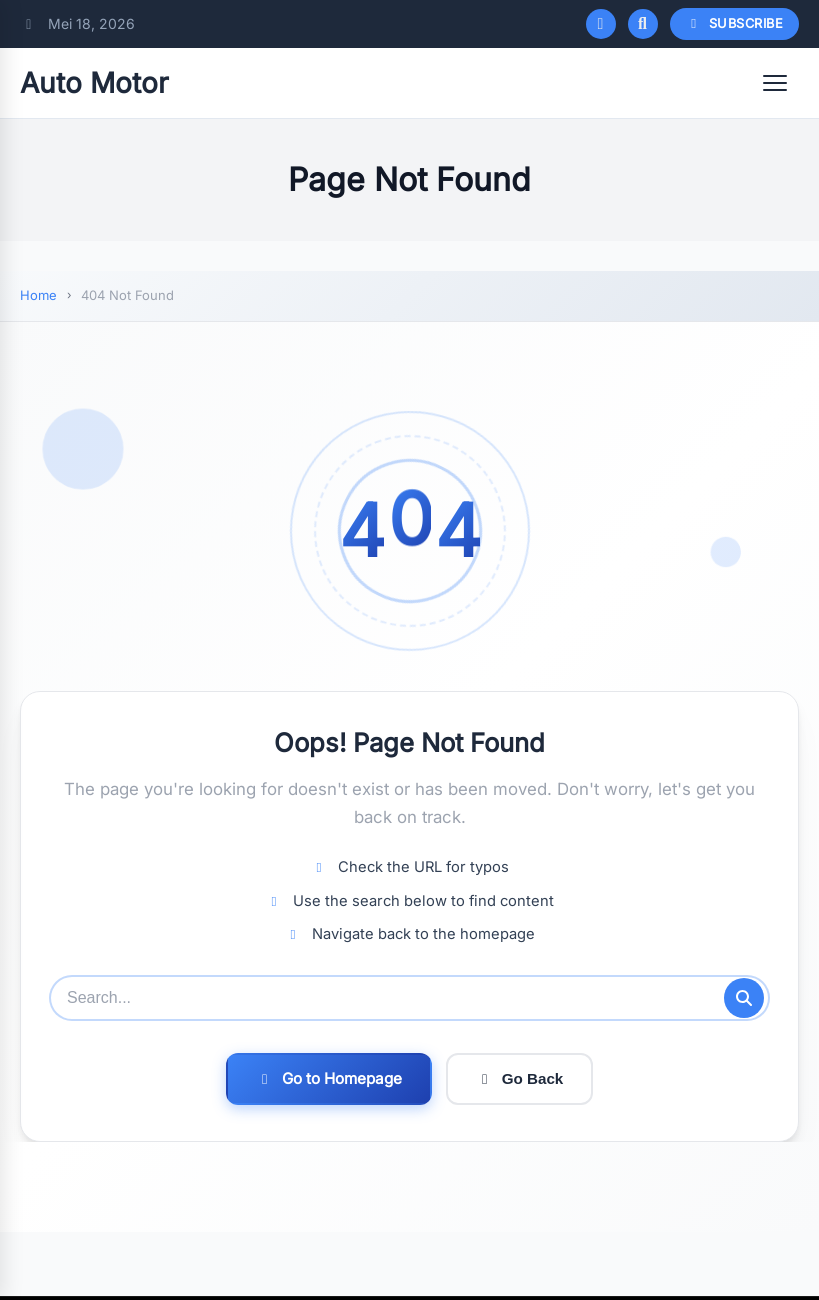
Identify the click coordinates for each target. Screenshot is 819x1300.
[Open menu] (775, 83)
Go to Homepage (329, 1078)
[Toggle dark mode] (601, 24)
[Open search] (643, 24)
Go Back (520, 1078)
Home (38, 295)
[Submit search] (744, 998)
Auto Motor (94, 83)
